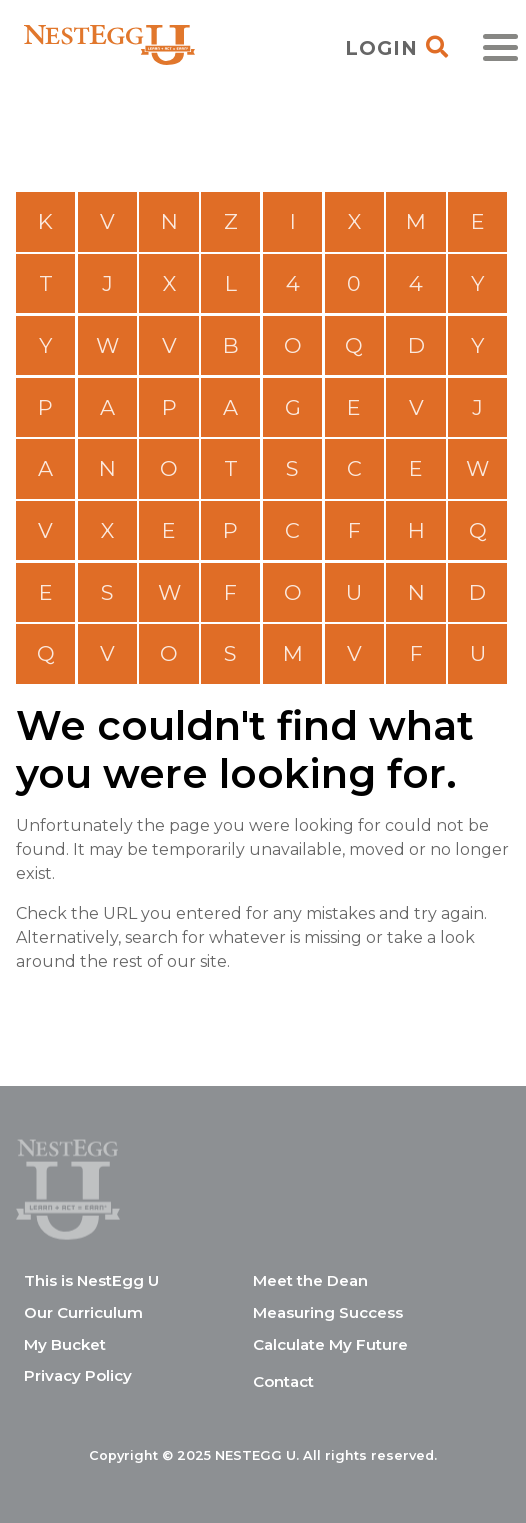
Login (381, 48)
